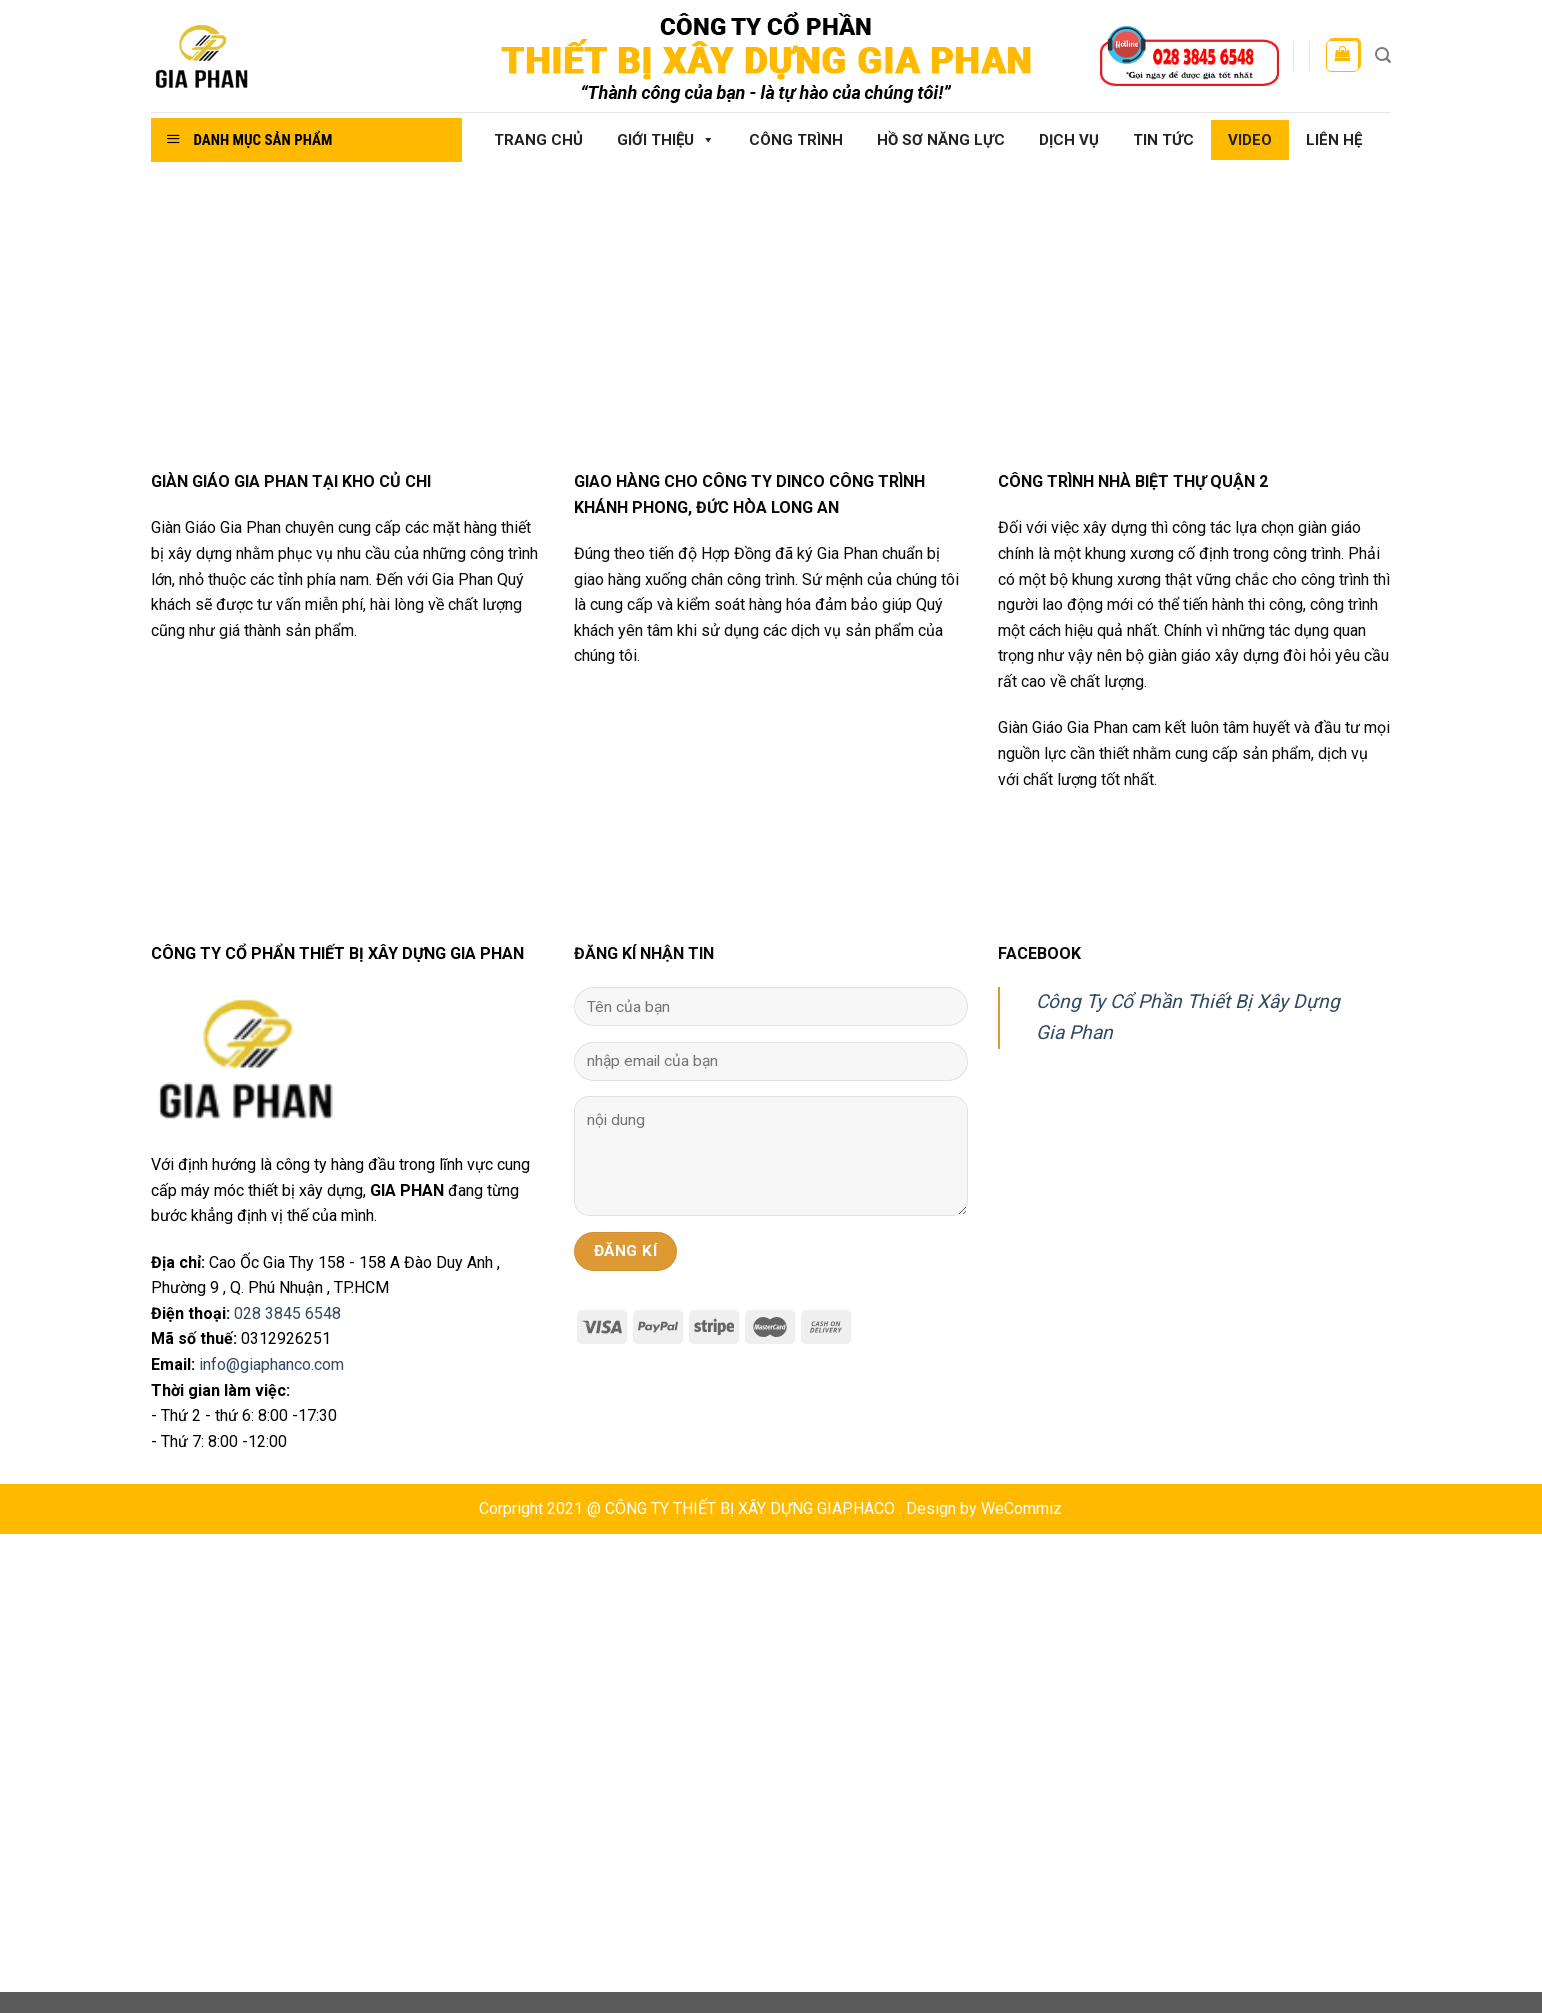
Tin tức (1163, 140)
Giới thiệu (666, 140)
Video (1250, 140)
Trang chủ (538, 140)
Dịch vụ (1069, 140)
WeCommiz (1021, 1508)
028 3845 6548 (287, 1313)
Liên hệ (1334, 140)
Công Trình (796, 140)
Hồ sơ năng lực (941, 140)
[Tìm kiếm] (1383, 55)
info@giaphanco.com (271, 1364)
